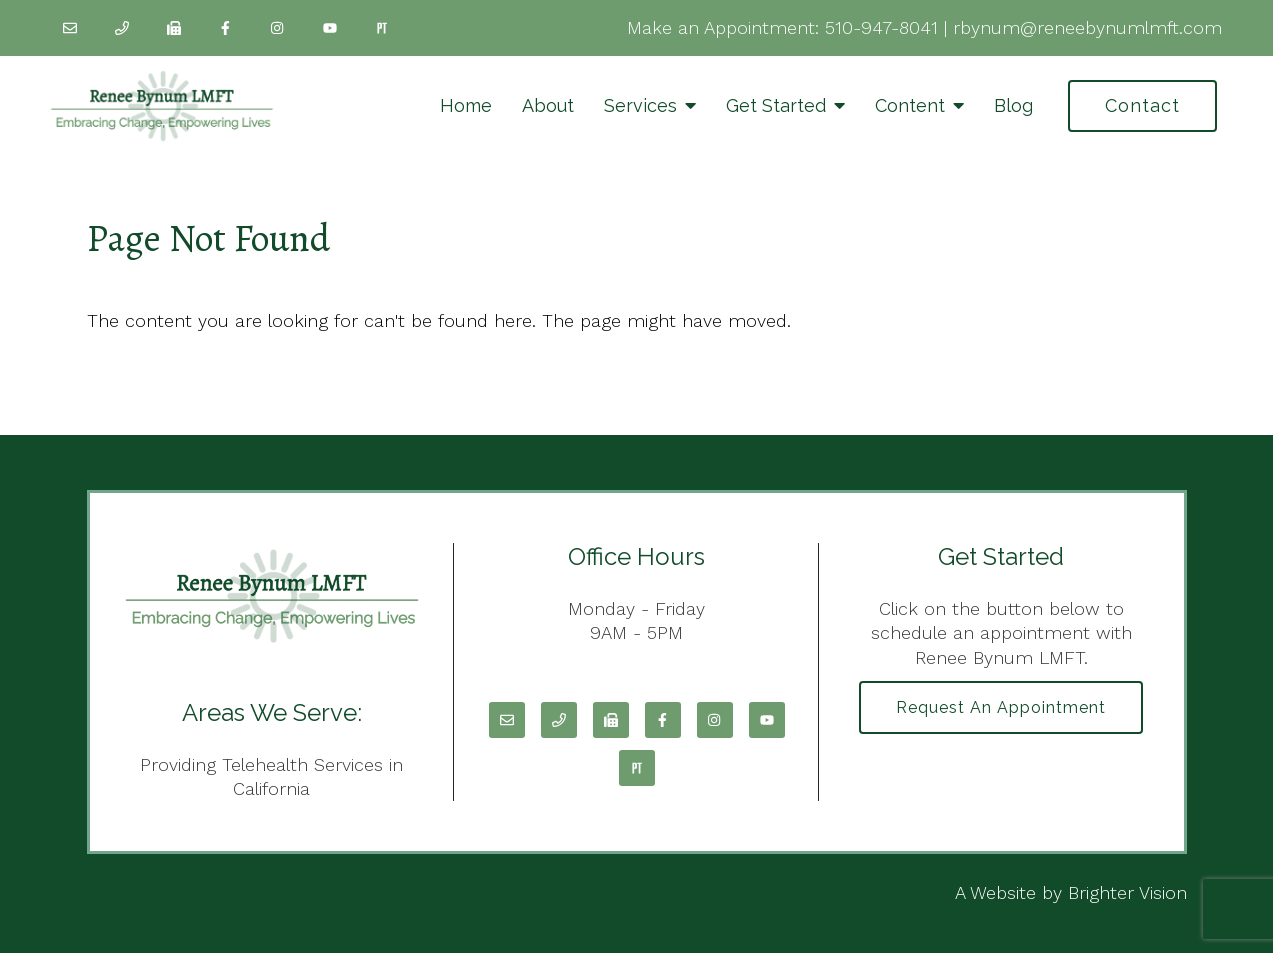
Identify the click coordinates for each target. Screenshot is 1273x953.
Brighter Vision (1127, 892)
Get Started (776, 105)
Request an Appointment (1001, 707)
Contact (1142, 105)
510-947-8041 (881, 27)
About (548, 105)
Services (640, 105)
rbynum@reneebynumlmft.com (1087, 27)
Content (910, 105)
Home (466, 105)
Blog (1013, 105)
